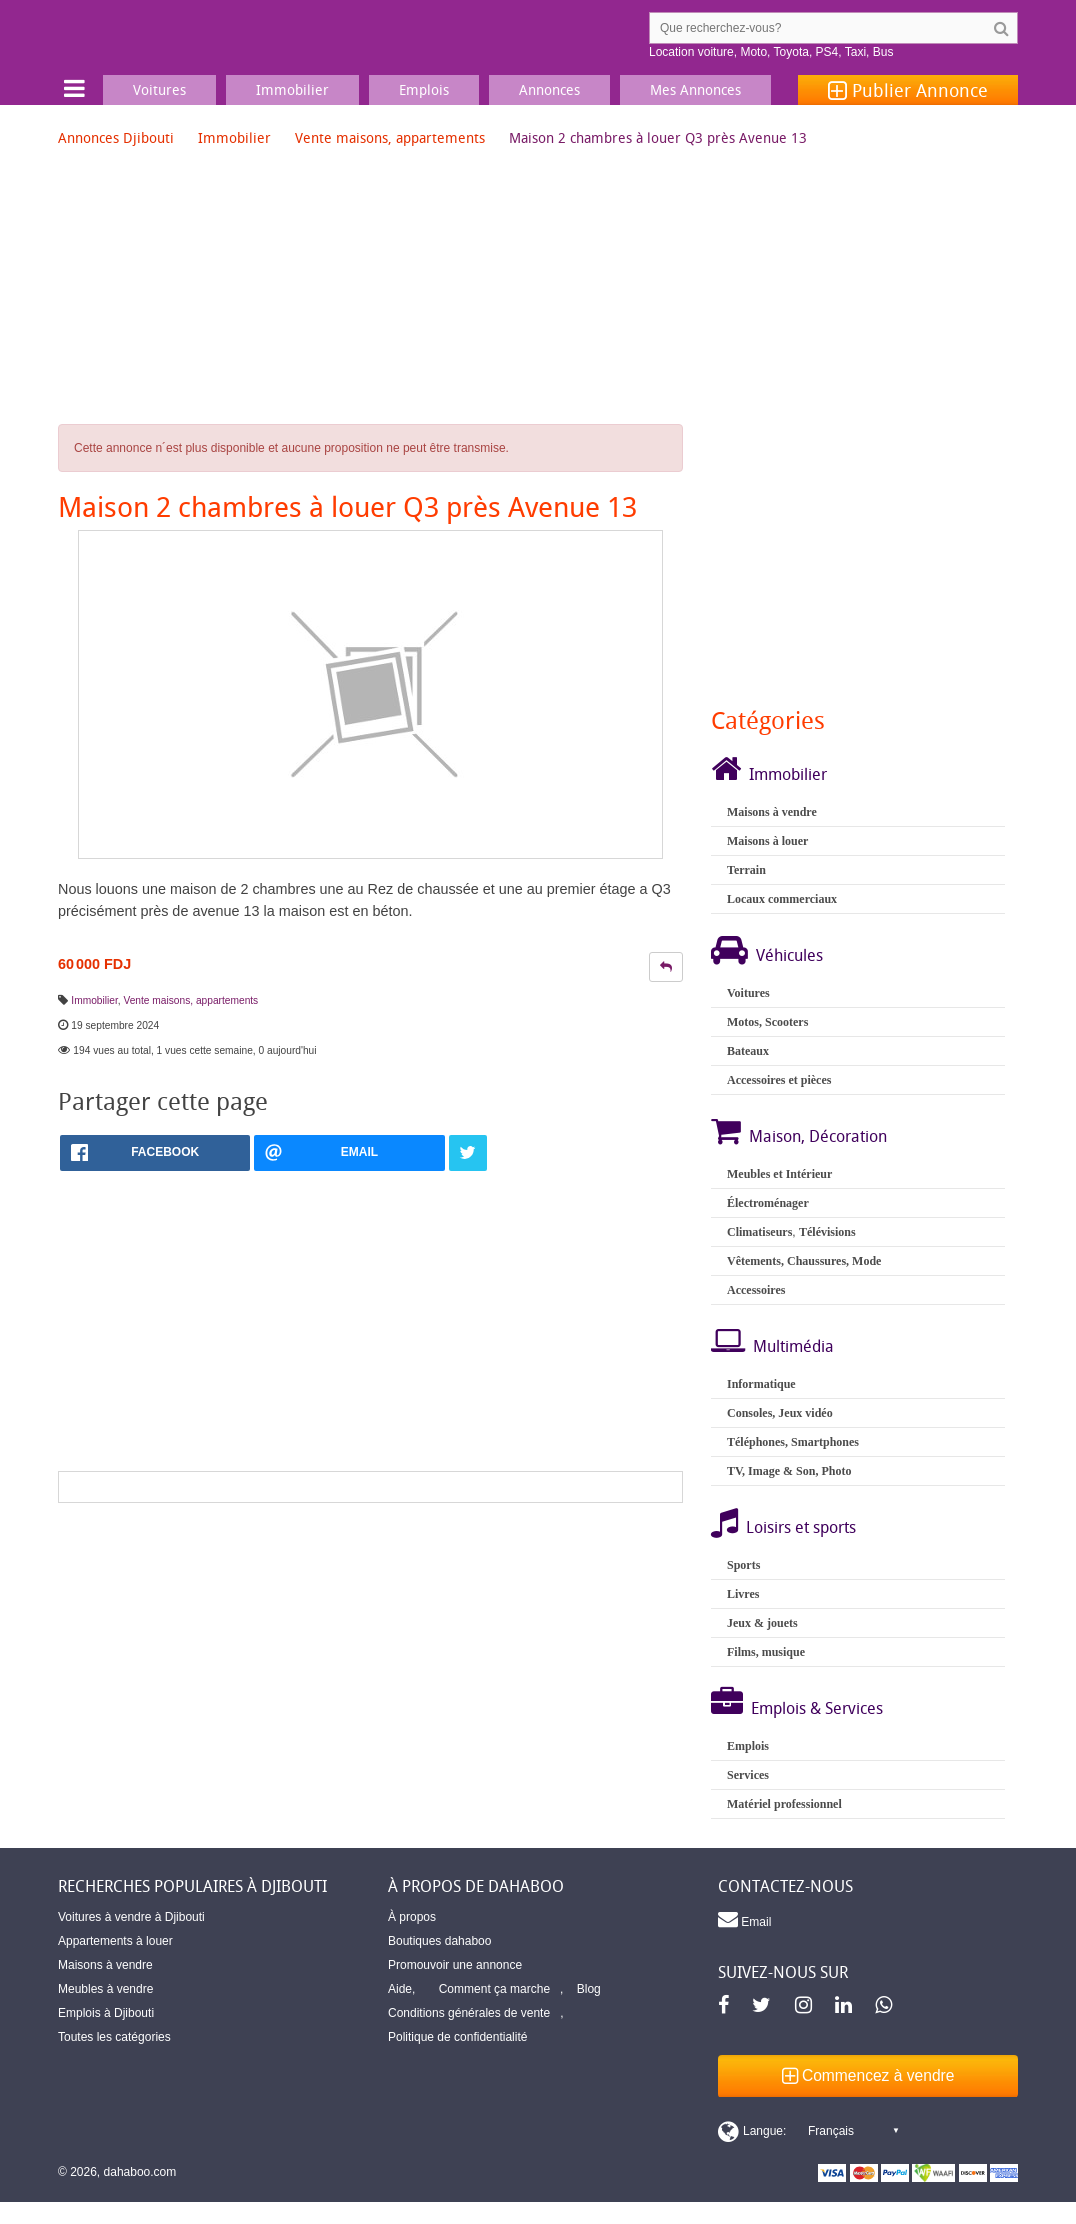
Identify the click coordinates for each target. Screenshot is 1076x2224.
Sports (743, 1565)
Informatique (761, 1384)
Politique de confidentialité (457, 2037)
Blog (589, 1989)
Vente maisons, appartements (390, 137)
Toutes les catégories (114, 2037)
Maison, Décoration (818, 1136)
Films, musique (766, 1652)
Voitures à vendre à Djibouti (131, 1917)
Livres (743, 1594)
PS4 (827, 52)
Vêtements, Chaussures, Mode (804, 1261)
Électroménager (768, 1203)
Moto (753, 52)
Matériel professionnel (784, 1804)
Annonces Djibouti (116, 137)
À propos (412, 1917)
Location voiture (691, 52)
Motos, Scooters (767, 1022)
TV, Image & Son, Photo (789, 1471)
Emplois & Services (817, 1708)
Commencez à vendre (868, 2075)
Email (744, 1919)
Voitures (748, 993)
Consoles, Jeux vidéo (780, 1413)
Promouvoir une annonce (455, 1965)
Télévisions (827, 1232)
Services (748, 1775)
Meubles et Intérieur (779, 1174)
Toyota (791, 52)
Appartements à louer (115, 1941)
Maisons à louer (767, 841)
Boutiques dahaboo (439, 1941)
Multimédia (793, 1346)
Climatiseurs (759, 1232)
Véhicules (789, 955)
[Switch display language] (808, 2131)
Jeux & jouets (762, 1623)
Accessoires (756, 1290)
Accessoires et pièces (779, 1080)
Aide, (401, 1989)
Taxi (855, 52)
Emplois (748, 1746)
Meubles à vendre (105, 1989)
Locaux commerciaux (782, 899)
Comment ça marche (494, 1989)
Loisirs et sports (801, 1527)
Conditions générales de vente (469, 2013)
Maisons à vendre (772, 812)
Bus (883, 52)
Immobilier (234, 137)
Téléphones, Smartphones (793, 1442)
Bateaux (748, 1051)
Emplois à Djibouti (106, 2013)
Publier (908, 90)
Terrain (746, 870)
